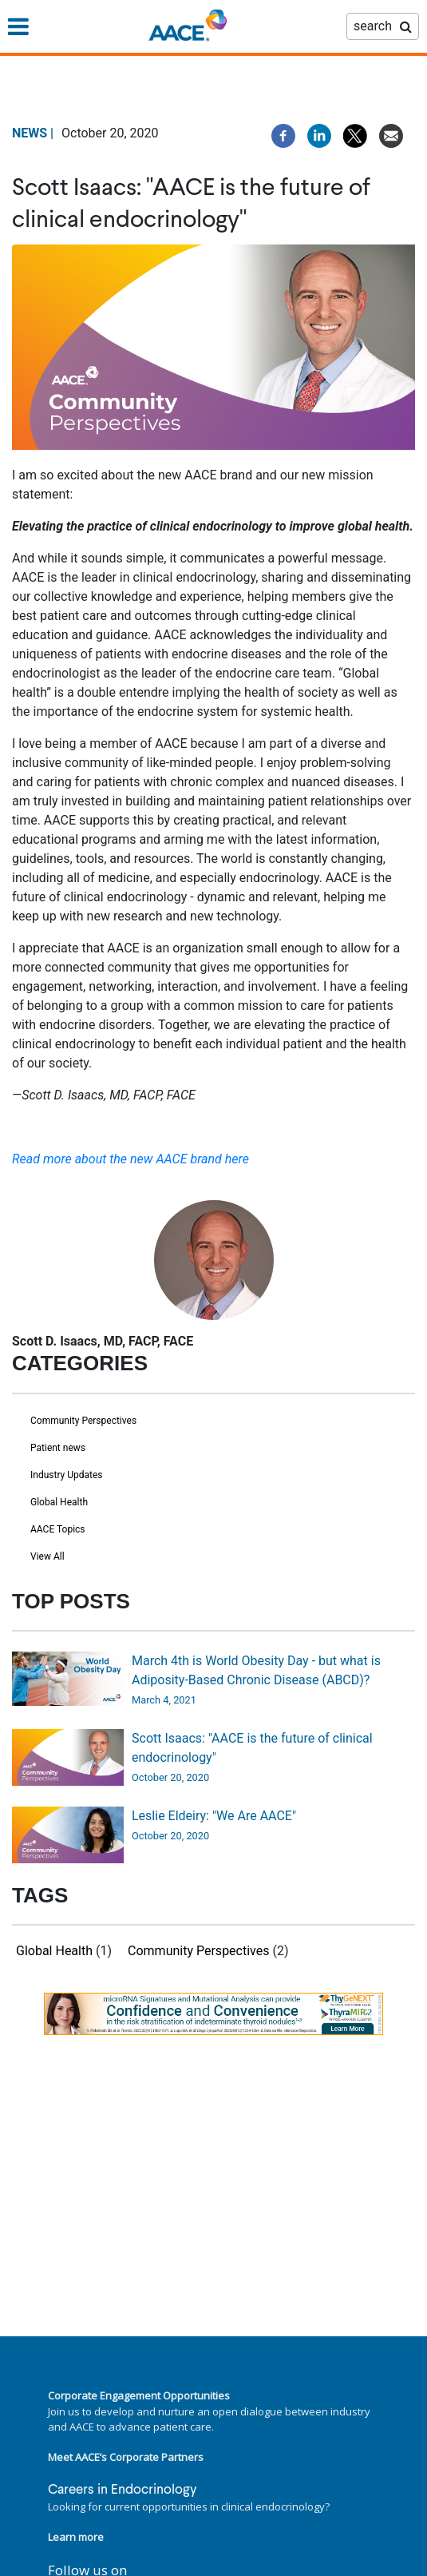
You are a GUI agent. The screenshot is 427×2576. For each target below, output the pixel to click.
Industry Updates (66, 1475)
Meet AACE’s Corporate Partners (126, 2457)
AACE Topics (57, 1529)
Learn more (76, 2537)
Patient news (57, 1447)
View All (47, 1556)
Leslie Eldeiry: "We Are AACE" (214, 1815)
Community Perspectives (83, 1420)
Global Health (59, 1502)
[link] (213, 2014)
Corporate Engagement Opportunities (139, 2395)
